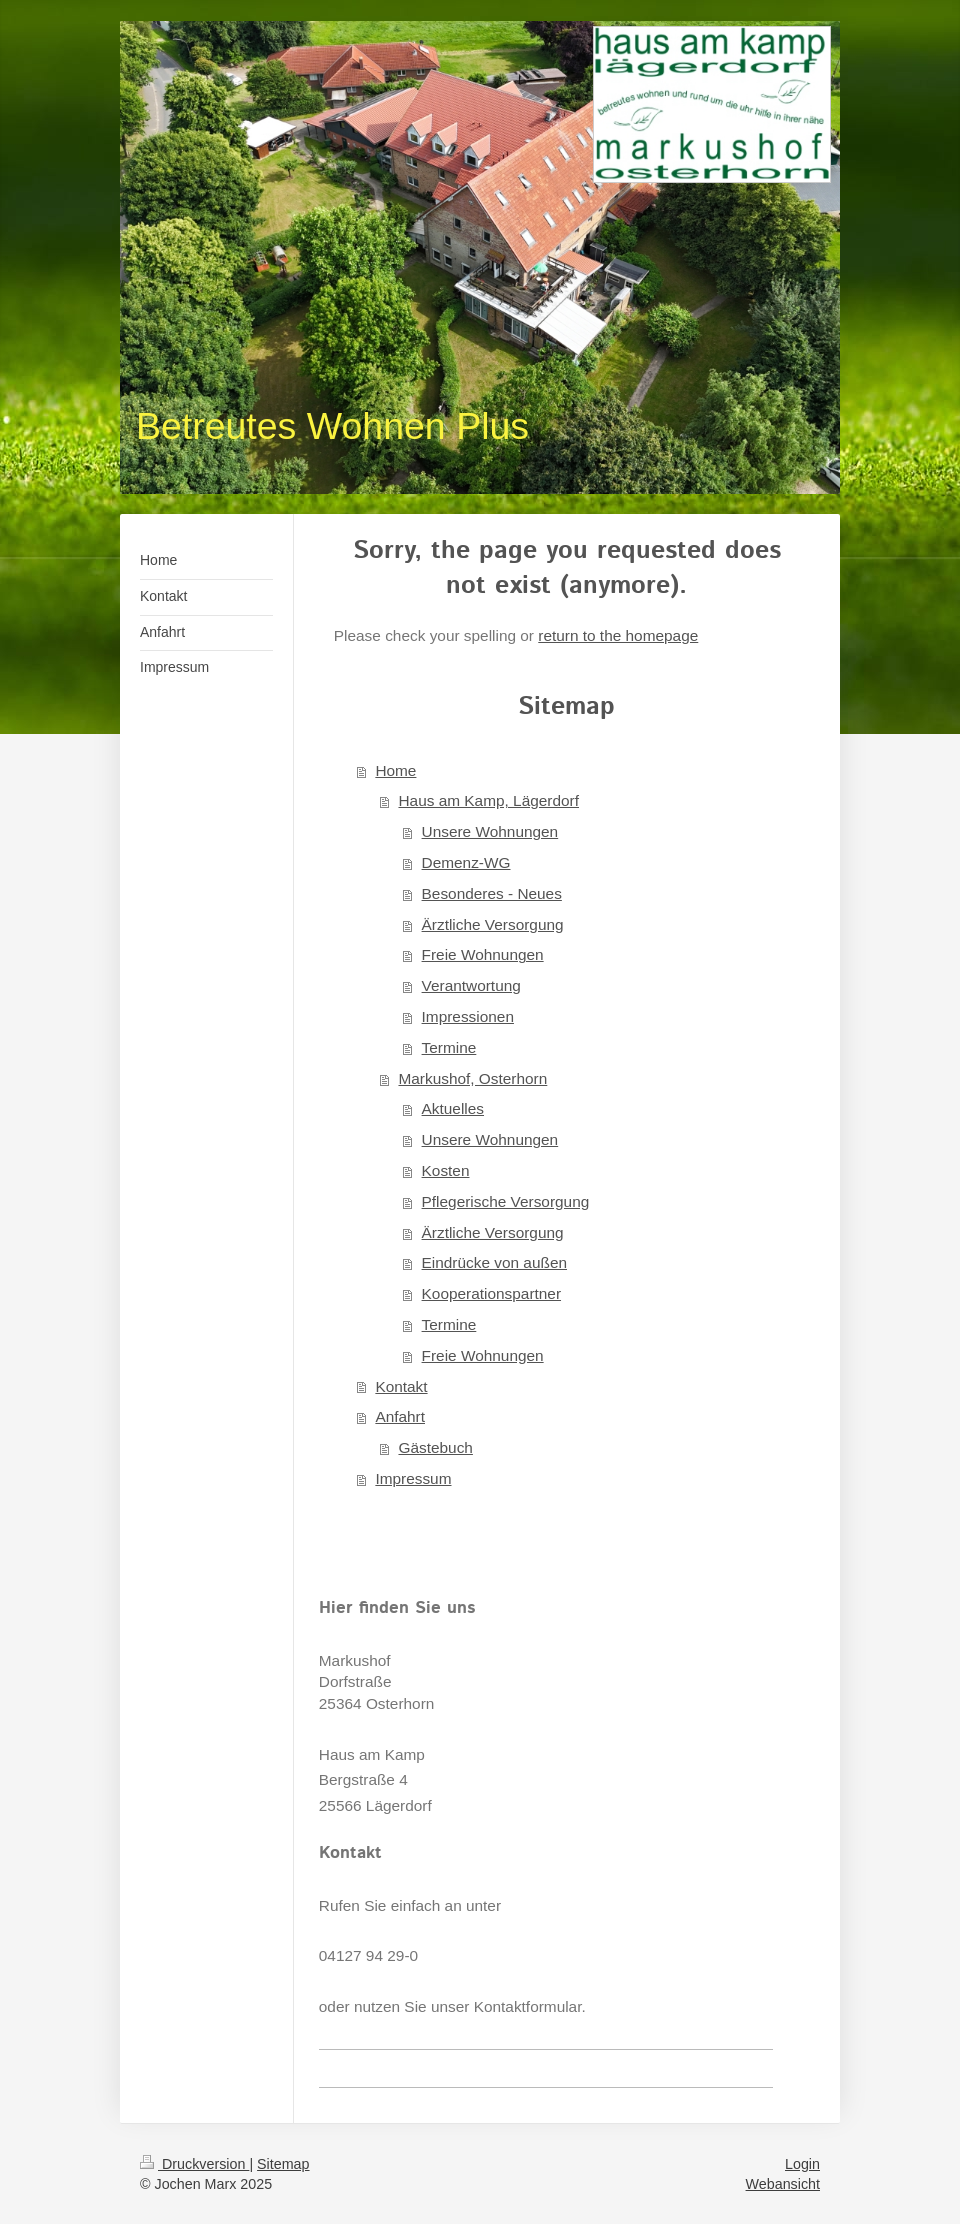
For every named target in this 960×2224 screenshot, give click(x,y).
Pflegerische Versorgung (506, 1201)
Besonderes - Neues (492, 893)
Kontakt (401, 1386)
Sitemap (283, 2164)
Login (802, 2164)
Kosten (446, 1170)
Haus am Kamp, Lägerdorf (488, 800)
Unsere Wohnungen (490, 831)
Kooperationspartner (491, 1293)
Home (395, 770)
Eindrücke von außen (494, 1262)
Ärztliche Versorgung (493, 924)
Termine (449, 1047)
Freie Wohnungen (483, 954)
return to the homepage (618, 635)
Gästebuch (435, 1447)
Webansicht (783, 2184)
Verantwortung (471, 985)
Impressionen (468, 1016)
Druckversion (194, 2164)
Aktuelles (453, 1108)
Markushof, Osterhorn (472, 1078)
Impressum (413, 1478)
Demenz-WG (466, 862)
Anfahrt (400, 1416)
